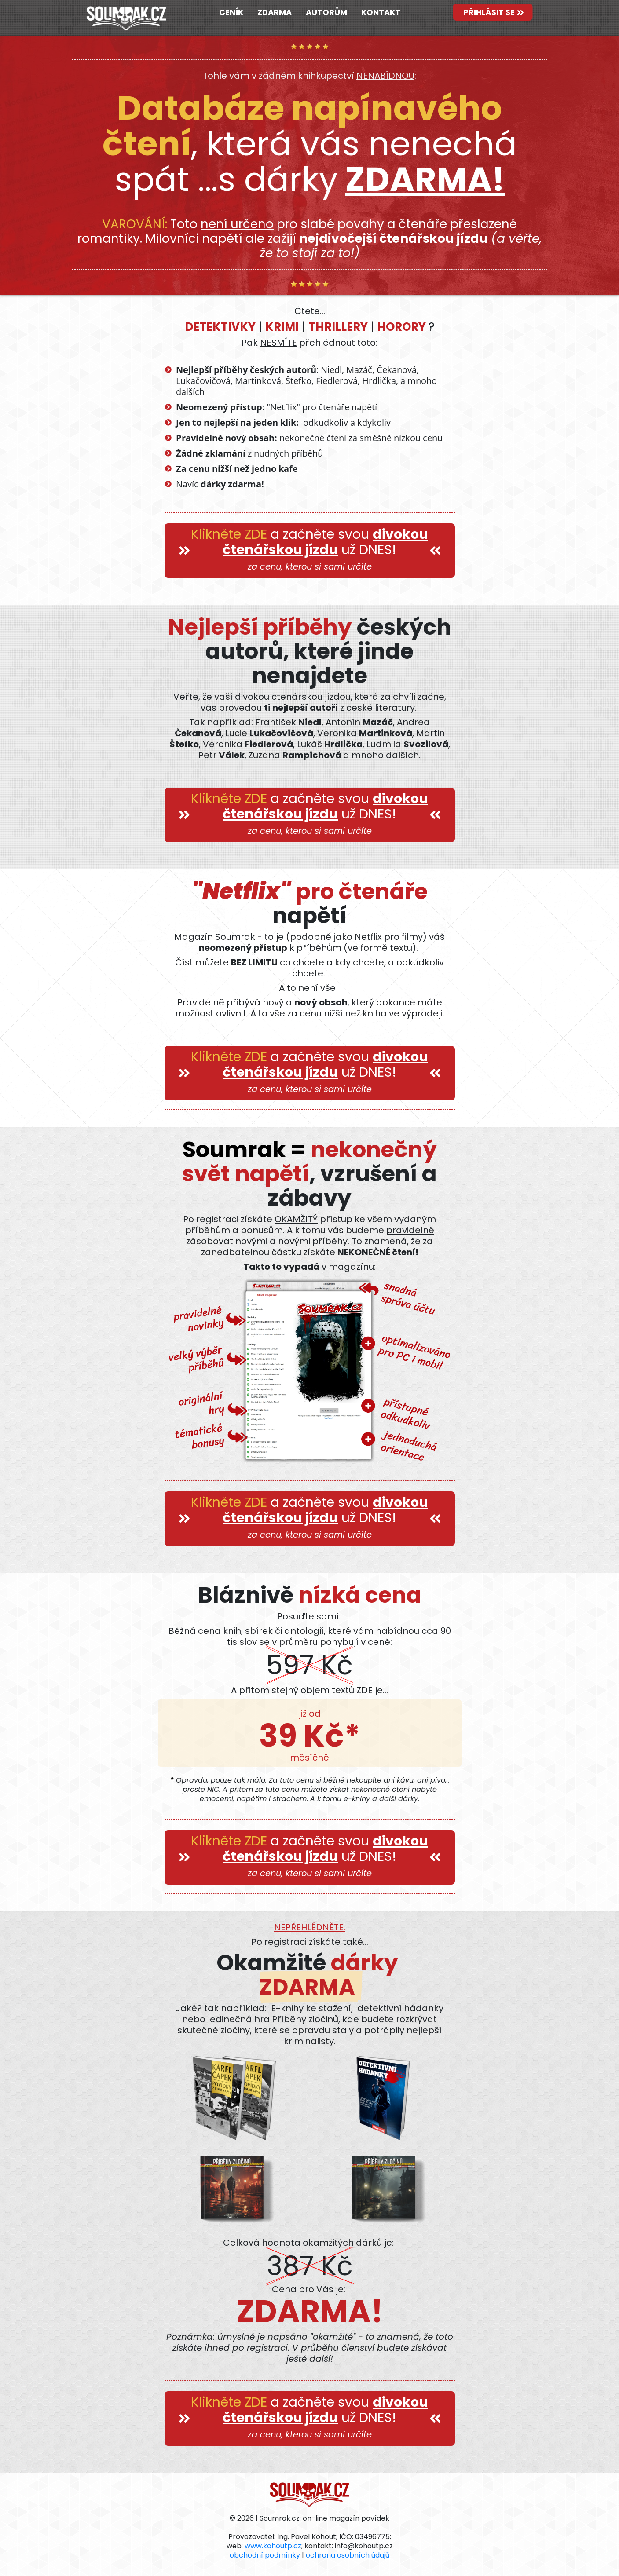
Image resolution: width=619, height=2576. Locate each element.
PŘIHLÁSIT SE (492, 12)
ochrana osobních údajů (347, 2555)
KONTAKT (380, 12)
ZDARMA (274, 12)
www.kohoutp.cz (273, 2546)
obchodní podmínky (265, 2555)
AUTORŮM (326, 12)
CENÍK (231, 12)
